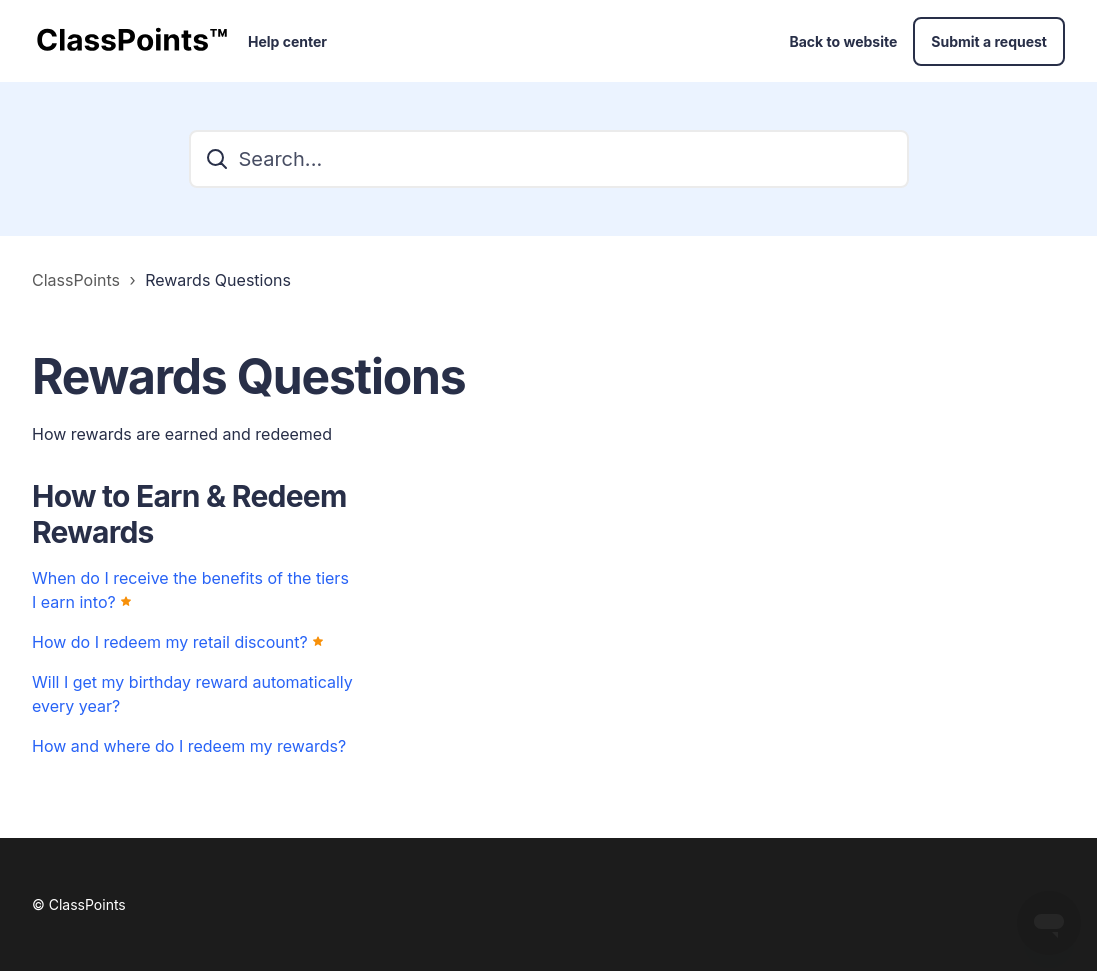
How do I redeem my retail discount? (170, 642)
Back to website (843, 41)
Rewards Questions (218, 280)
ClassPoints (76, 280)
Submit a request (989, 41)
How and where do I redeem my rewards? (189, 746)
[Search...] (549, 159)
